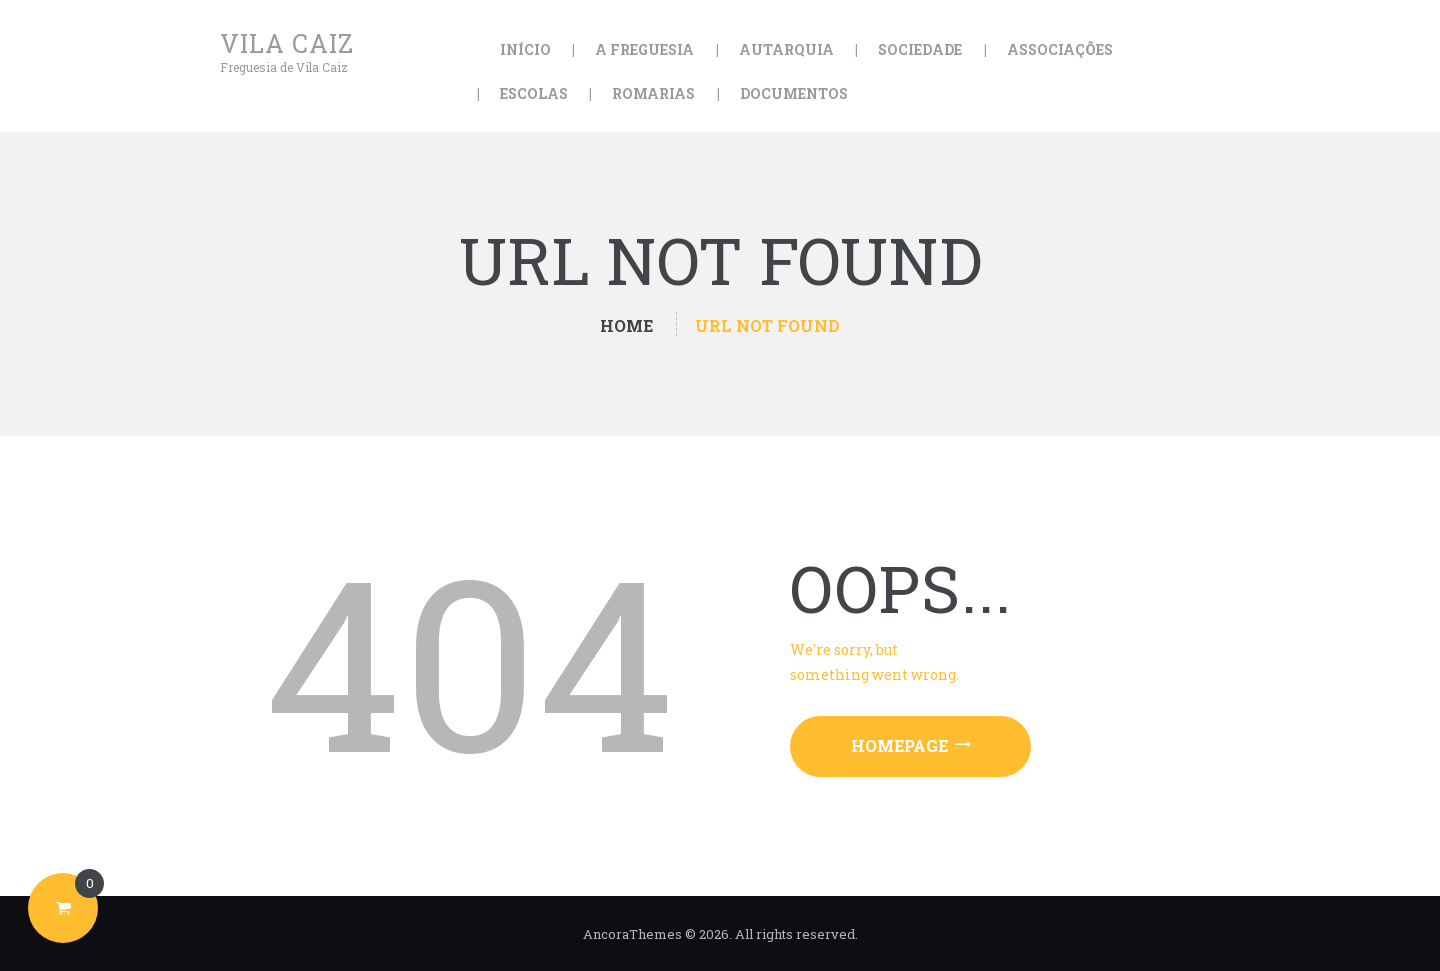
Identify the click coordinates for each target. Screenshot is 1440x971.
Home (626, 325)
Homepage (899, 745)
